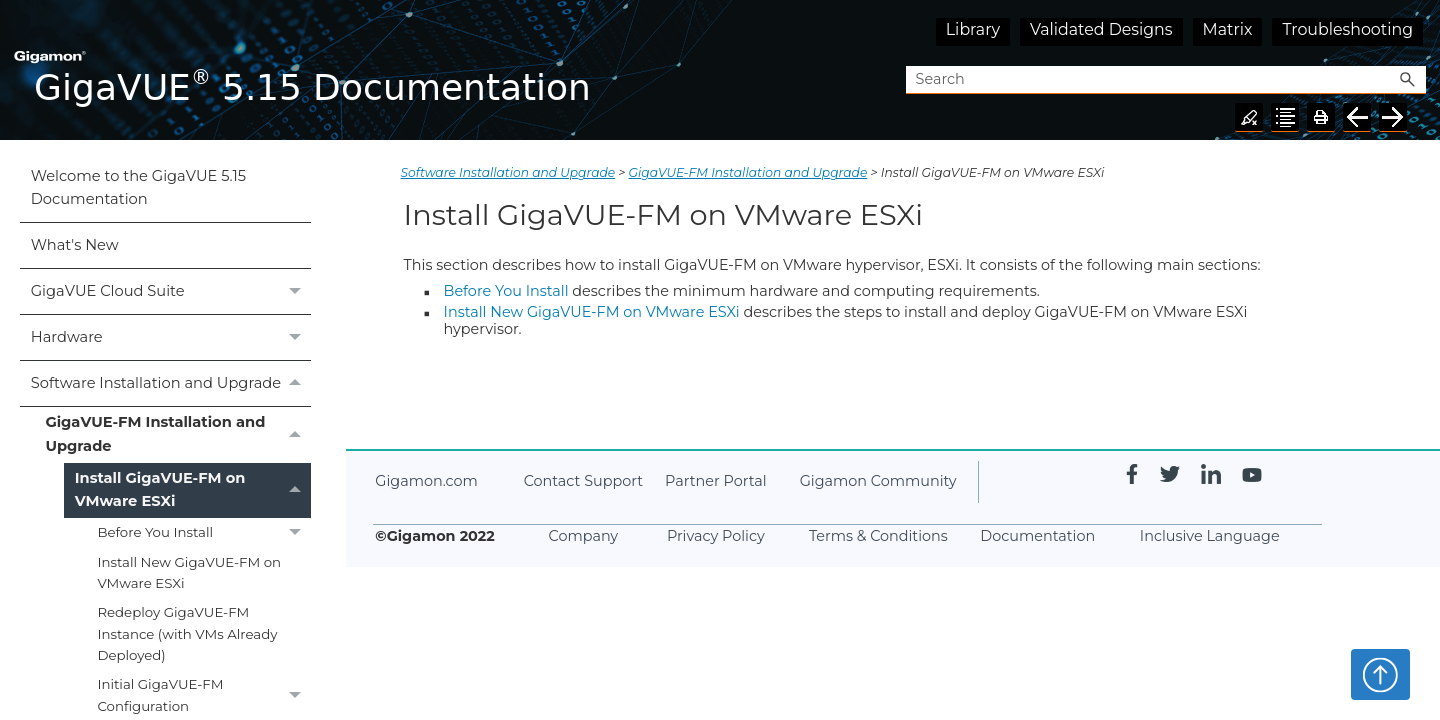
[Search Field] (1166, 80)
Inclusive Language (1210, 536)
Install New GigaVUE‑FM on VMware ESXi (189, 572)
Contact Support (583, 481)
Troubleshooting (1347, 29)
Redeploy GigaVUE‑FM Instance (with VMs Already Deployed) (187, 633)
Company (584, 536)
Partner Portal (715, 481)
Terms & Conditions (878, 536)
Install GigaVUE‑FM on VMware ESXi (193, 491)
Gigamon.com (426, 481)
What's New (75, 245)
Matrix (1228, 29)
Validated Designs (1101, 29)
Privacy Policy (716, 536)
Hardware (171, 337)
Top (1380, 674)
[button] (1408, 80)
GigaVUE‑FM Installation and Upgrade (178, 435)
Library (973, 29)
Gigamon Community (878, 481)
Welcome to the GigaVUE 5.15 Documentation (138, 187)
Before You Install (204, 532)
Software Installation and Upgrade (171, 383)
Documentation (1037, 536)
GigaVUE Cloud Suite (171, 291)
